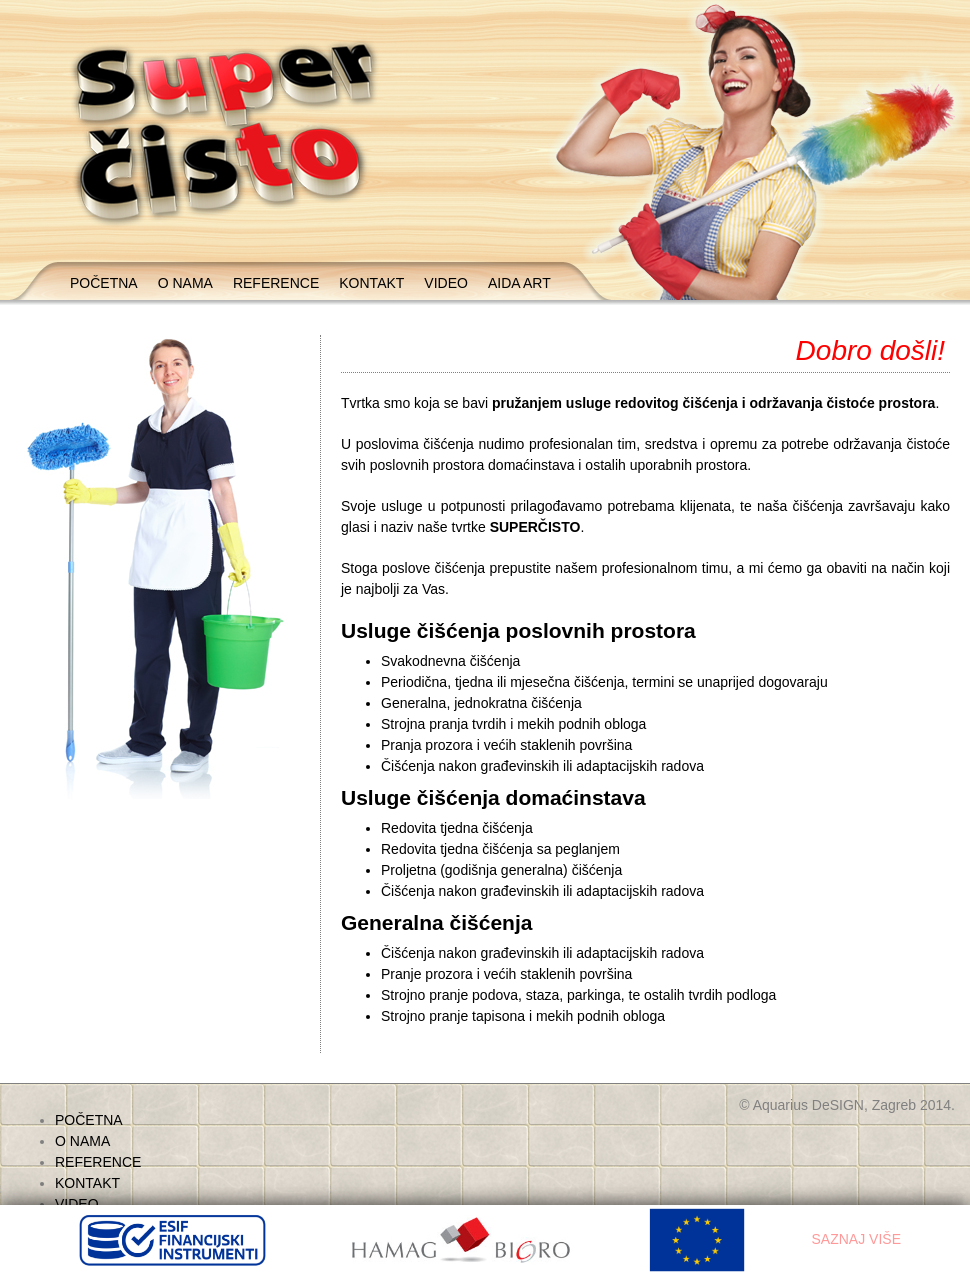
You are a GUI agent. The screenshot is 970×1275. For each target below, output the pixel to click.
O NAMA (185, 283)
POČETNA (104, 283)
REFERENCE (276, 283)
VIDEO (446, 283)
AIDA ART (519, 283)
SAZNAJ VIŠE (856, 1239)
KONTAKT (371, 283)
